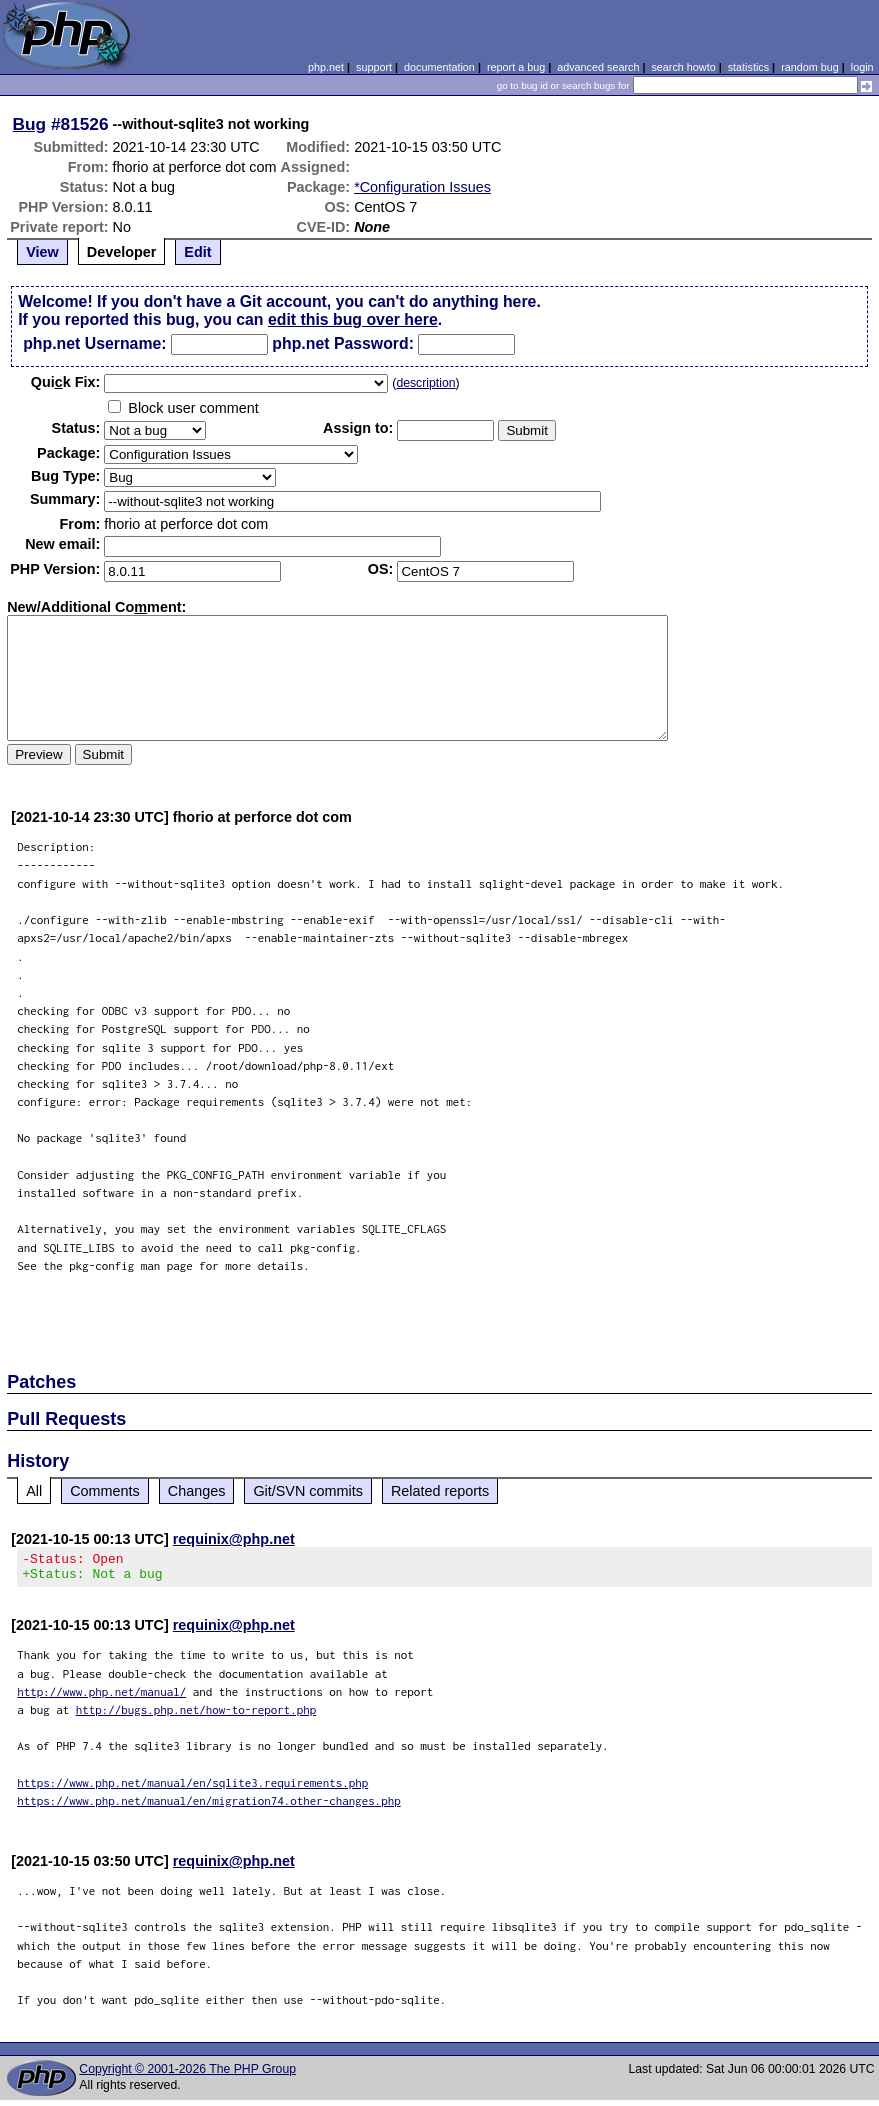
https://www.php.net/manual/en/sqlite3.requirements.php (192, 1788)
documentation (439, 67)
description (425, 383)
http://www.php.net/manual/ (101, 1697)
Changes (197, 1491)
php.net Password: (343, 343)
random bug (810, 67)
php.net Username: (94, 343)
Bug (30, 124)
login (862, 67)
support (374, 67)
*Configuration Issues (422, 187)
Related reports (440, 1491)
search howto (683, 67)
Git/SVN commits (308, 1491)
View (42, 252)
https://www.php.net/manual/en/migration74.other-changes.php (209, 1806)
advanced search (598, 67)
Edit (197, 252)
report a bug (516, 67)
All (34, 1491)
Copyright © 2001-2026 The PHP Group (187, 2075)
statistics (748, 67)
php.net (326, 67)
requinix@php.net (234, 1539)
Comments (105, 1491)
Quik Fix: (66, 382)
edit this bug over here (353, 319)
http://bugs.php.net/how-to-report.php (196, 1715)
